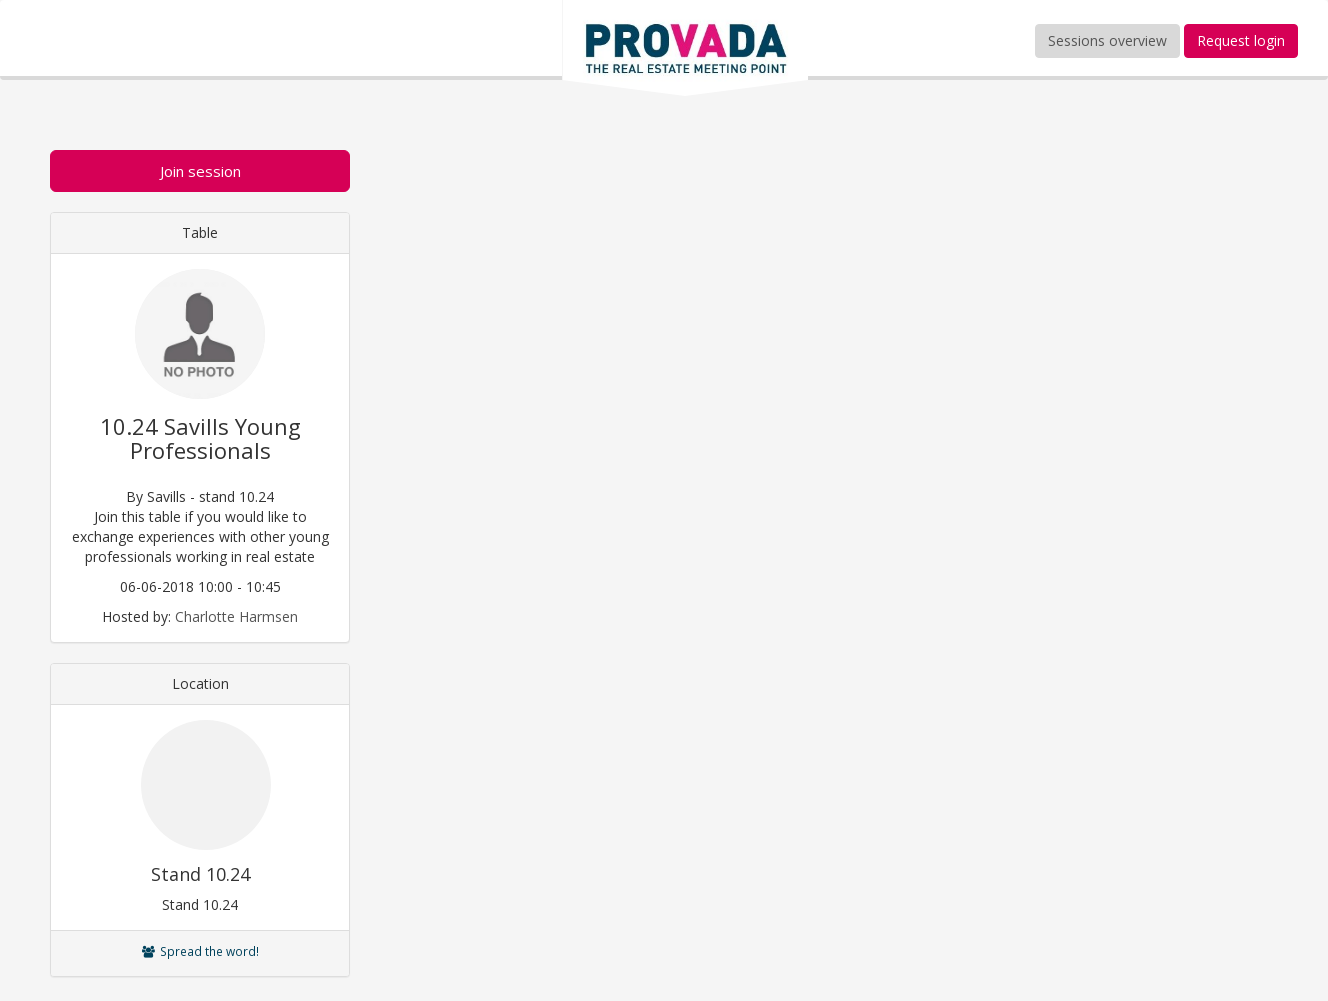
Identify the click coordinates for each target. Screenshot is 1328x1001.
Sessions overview (1107, 40)
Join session (200, 171)
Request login (1241, 40)
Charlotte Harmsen (236, 616)
